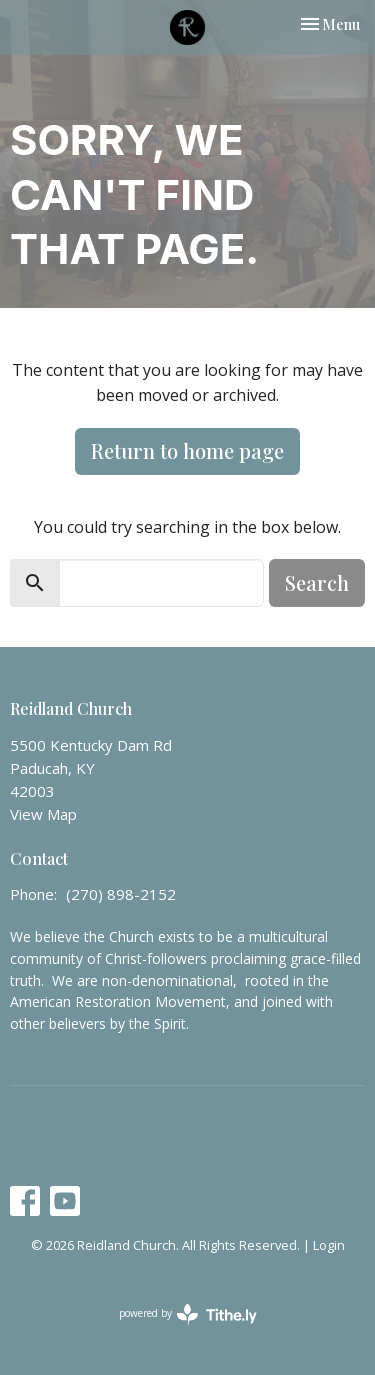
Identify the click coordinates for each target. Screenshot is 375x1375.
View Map (43, 814)
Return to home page (187, 450)
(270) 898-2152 (121, 894)
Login (329, 1245)
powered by (188, 1314)
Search (317, 582)
